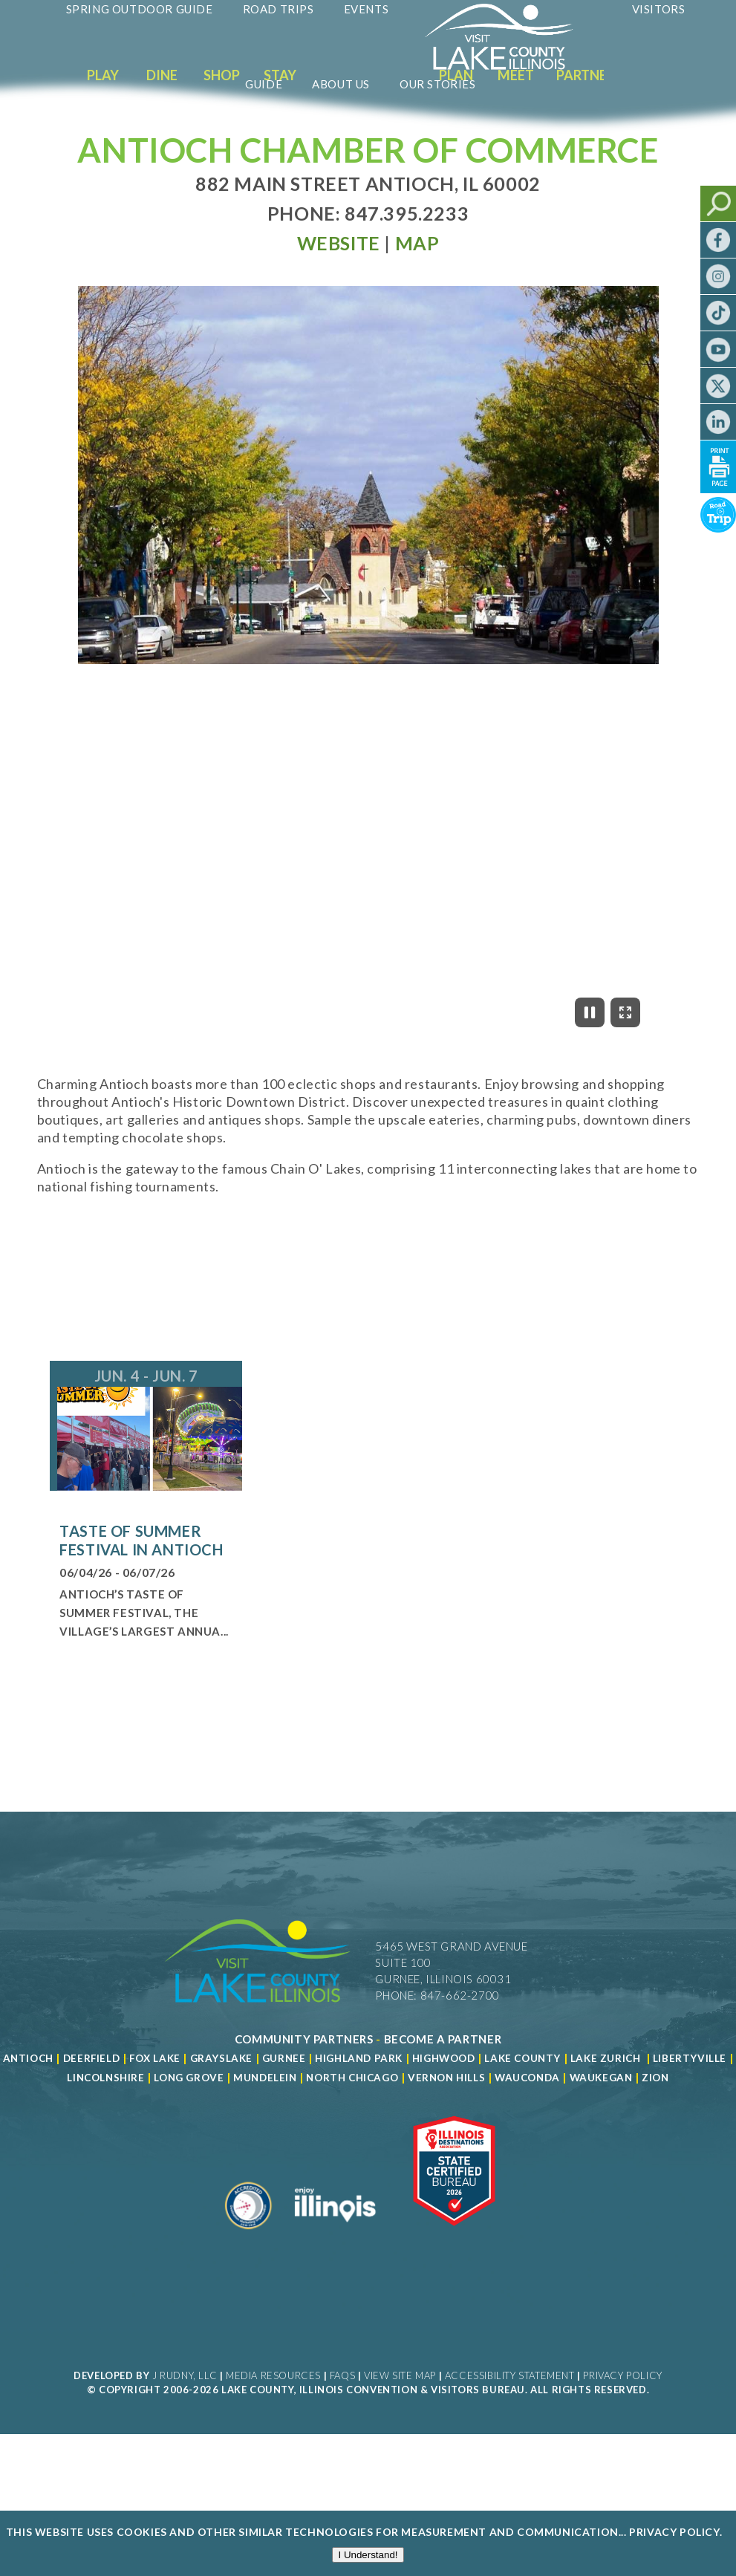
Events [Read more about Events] (366, 9)
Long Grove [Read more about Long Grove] (189, 2078)
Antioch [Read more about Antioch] (28, 2058)
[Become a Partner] (443, 2039)
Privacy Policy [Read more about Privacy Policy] (674, 2532)
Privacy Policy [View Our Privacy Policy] (622, 2375)
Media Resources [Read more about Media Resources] (273, 2375)
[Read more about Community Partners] (304, 2039)
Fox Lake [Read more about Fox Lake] (154, 2058)
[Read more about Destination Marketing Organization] (248, 2235)
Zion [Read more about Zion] (655, 2078)
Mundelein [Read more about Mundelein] (264, 2078)
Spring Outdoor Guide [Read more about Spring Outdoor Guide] (139, 9)
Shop (221, 75)
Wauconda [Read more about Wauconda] (527, 2078)
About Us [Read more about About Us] (341, 84)
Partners (589, 75)
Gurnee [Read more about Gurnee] (284, 2058)
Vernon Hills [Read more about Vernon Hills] (446, 2078)
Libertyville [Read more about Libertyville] (689, 2058)
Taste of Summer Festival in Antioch (141, 1540)
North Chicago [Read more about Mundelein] (352, 2078)
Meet (516, 75)
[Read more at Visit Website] (338, 243)
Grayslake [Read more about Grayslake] (221, 2058)
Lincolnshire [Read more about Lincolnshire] (105, 2078)
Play (103, 75)
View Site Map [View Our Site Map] (400, 2375)
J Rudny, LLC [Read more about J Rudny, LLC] (184, 2375)
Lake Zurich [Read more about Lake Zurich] (605, 2058)
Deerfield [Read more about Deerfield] (91, 2058)
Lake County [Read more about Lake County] (521, 2058)
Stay (280, 75)
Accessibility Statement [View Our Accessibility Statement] (510, 2375)
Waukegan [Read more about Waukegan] (601, 2078)
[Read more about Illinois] (334, 2235)
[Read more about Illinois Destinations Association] (454, 2235)
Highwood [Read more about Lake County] (443, 2058)
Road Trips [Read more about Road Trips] (278, 9)
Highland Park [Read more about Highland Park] (359, 2058)
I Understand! (367, 2555)
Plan (456, 75)
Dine (162, 75)
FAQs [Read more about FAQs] (342, 2375)
